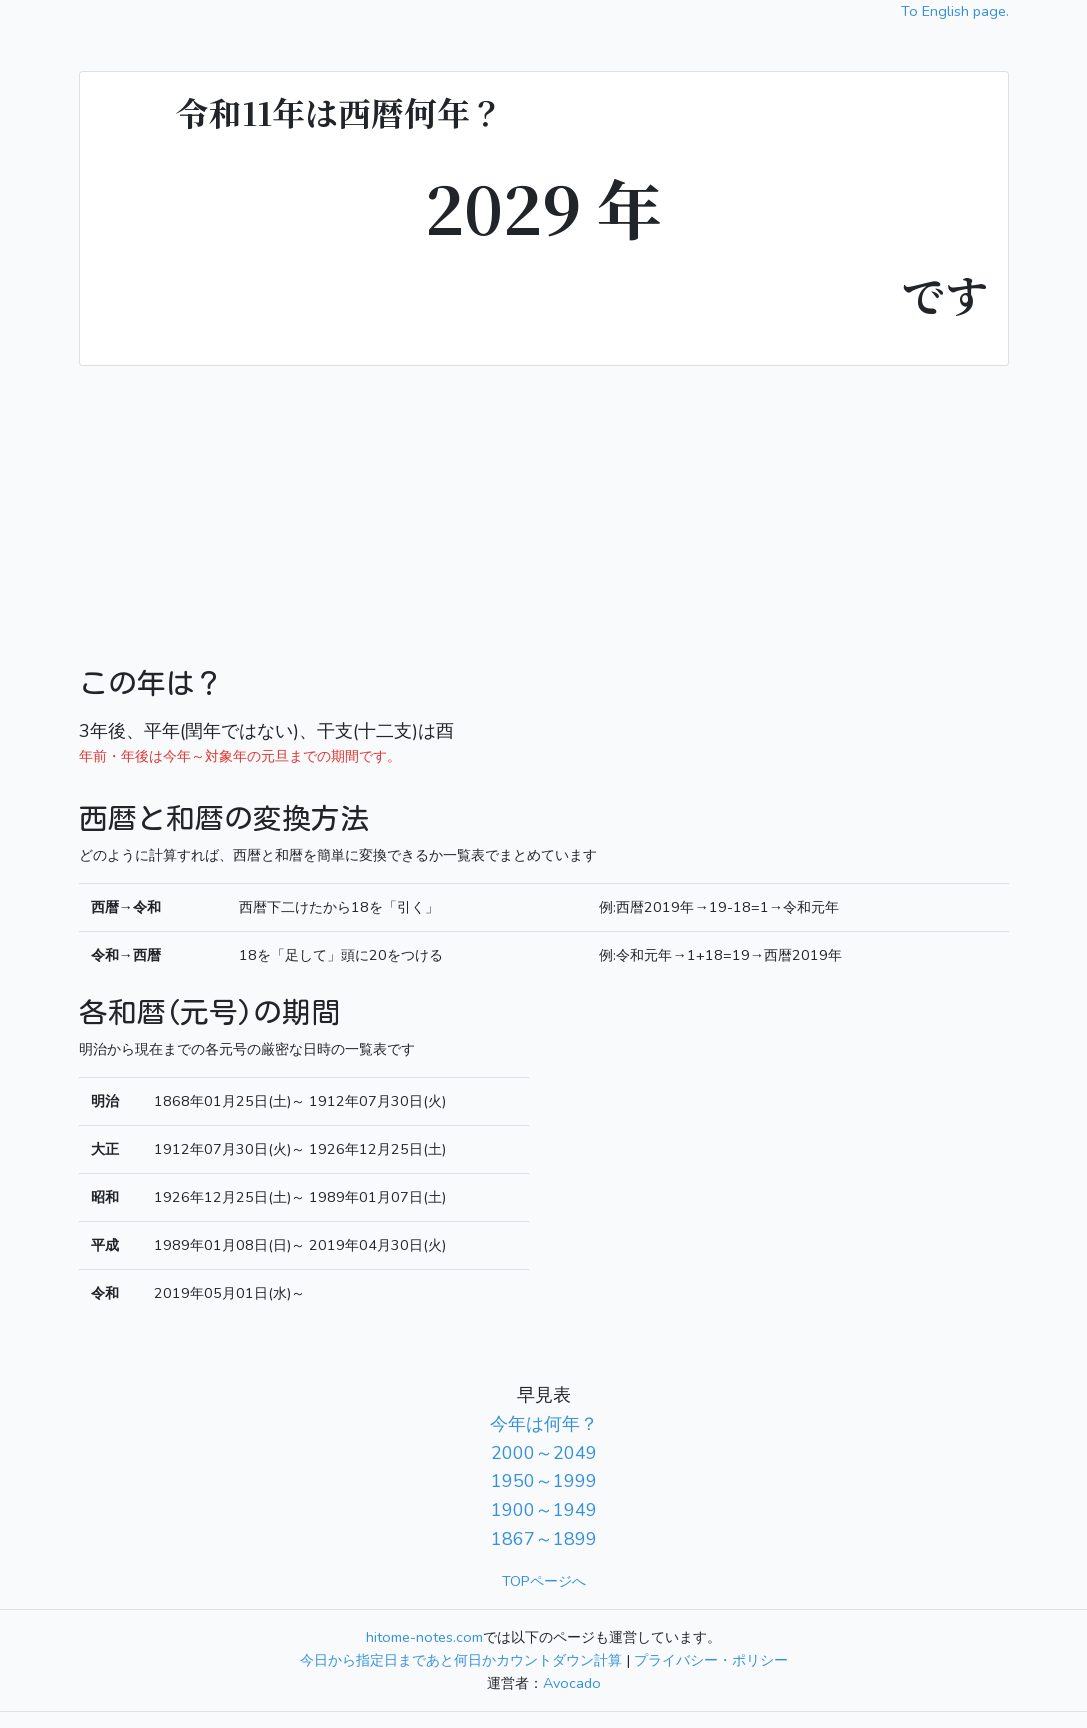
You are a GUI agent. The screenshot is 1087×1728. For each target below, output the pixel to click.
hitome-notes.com (424, 1637)
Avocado (572, 1683)
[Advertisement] (544, 516)
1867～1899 (544, 1539)
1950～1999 (544, 1481)
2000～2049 (544, 1453)
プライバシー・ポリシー (711, 1660)
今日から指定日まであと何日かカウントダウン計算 (461, 1660)
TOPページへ (544, 1581)
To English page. (955, 11)
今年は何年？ (544, 1424)
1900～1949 (544, 1510)
